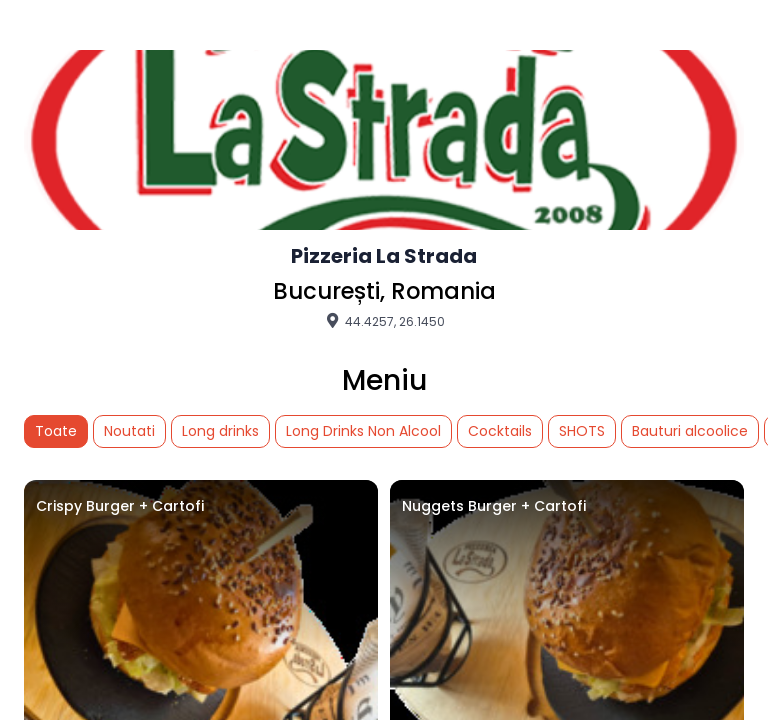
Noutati (129, 431)
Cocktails (500, 431)
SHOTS (582, 431)
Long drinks (220, 431)
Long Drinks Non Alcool (363, 431)
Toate (56, 431)
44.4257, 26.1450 (384, 321)
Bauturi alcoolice (690, 431)
